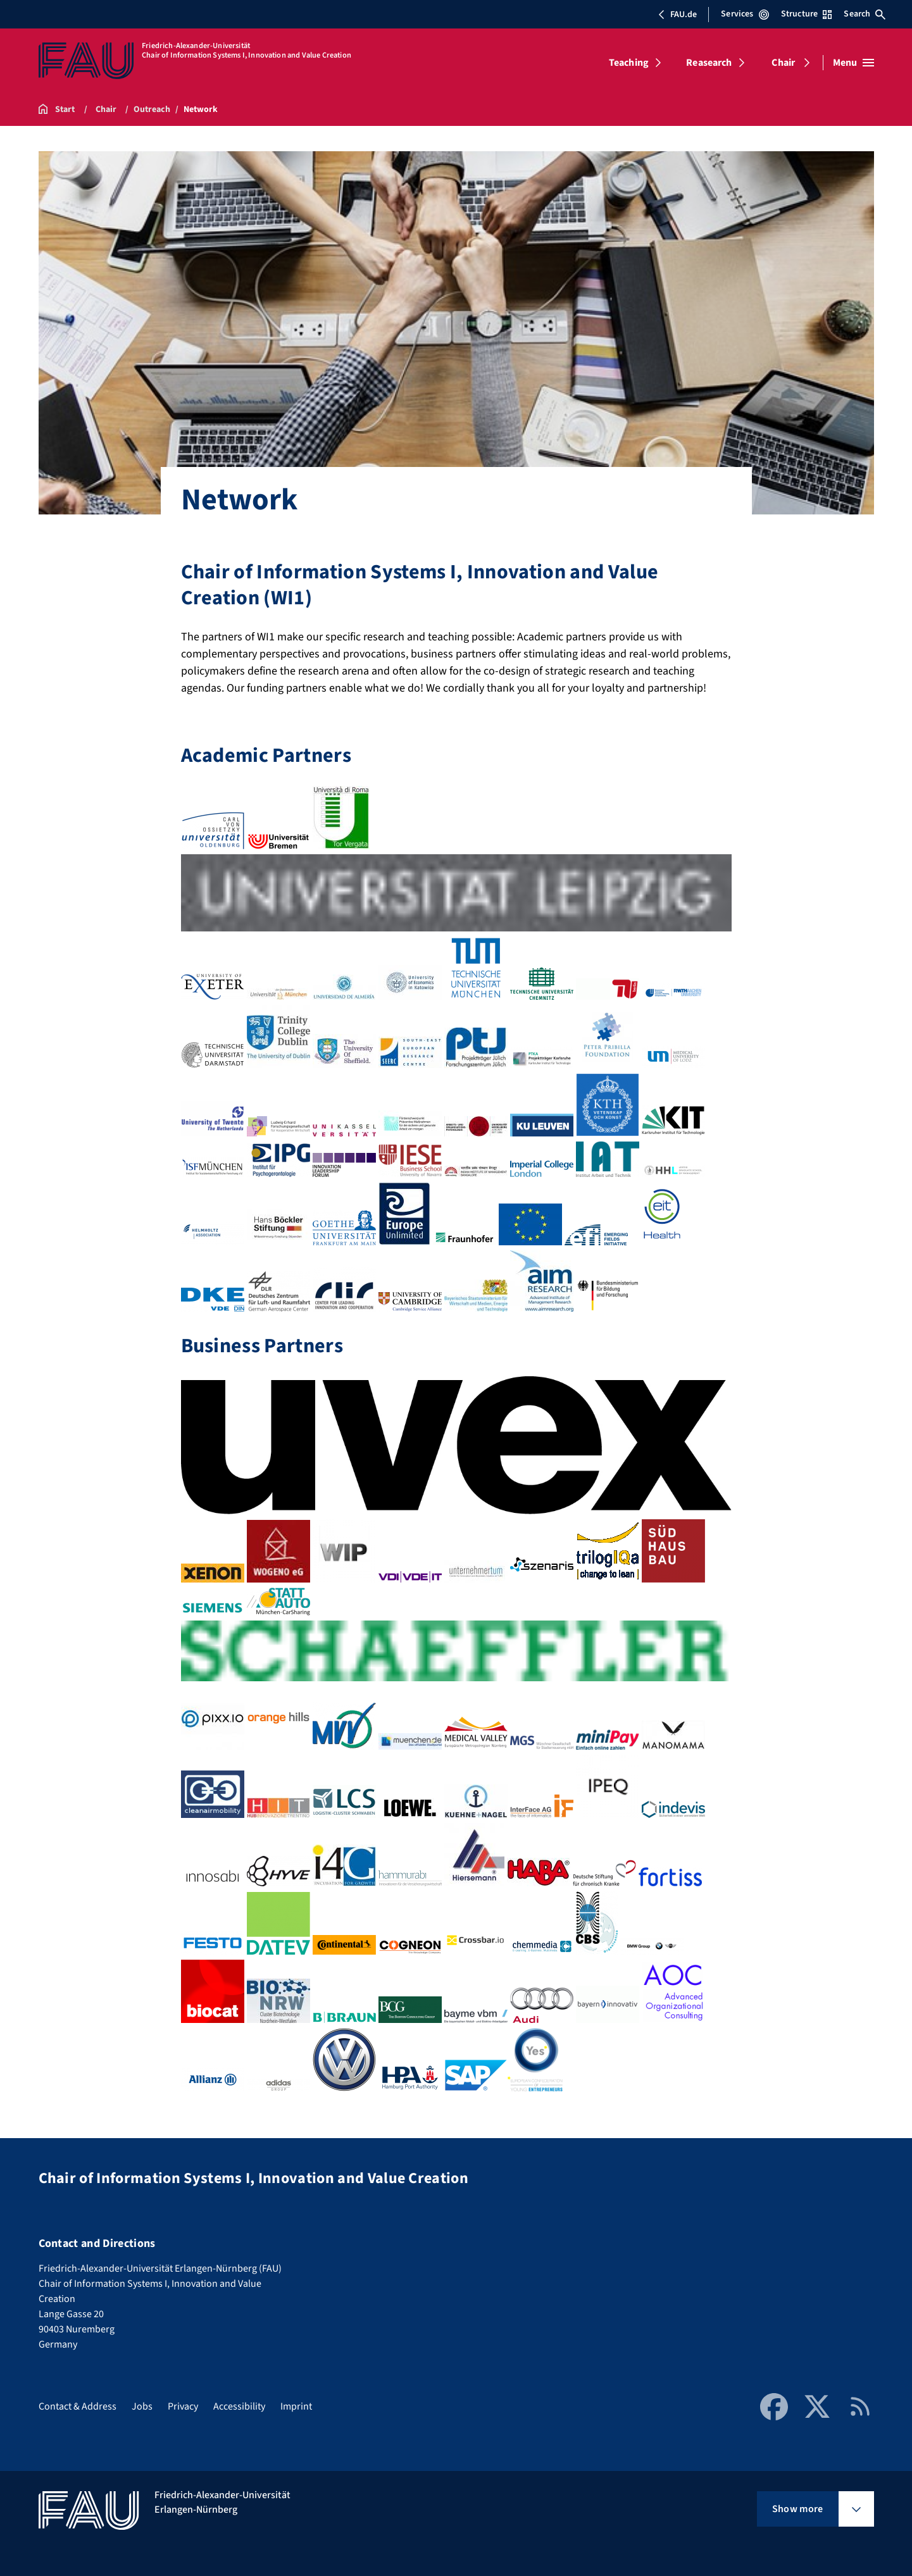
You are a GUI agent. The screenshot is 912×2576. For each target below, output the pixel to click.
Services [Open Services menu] (744, 14)
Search (864, 14)
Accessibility (239, 2406)
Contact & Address (77, 2406)
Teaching (629, 63)
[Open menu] (853, 63)
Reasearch (709, 63)
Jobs (142, 2406)
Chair (783, 63)
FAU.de (677, 14)
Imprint (296, 2406)
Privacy (183, 2406)
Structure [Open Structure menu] (806, 14)
